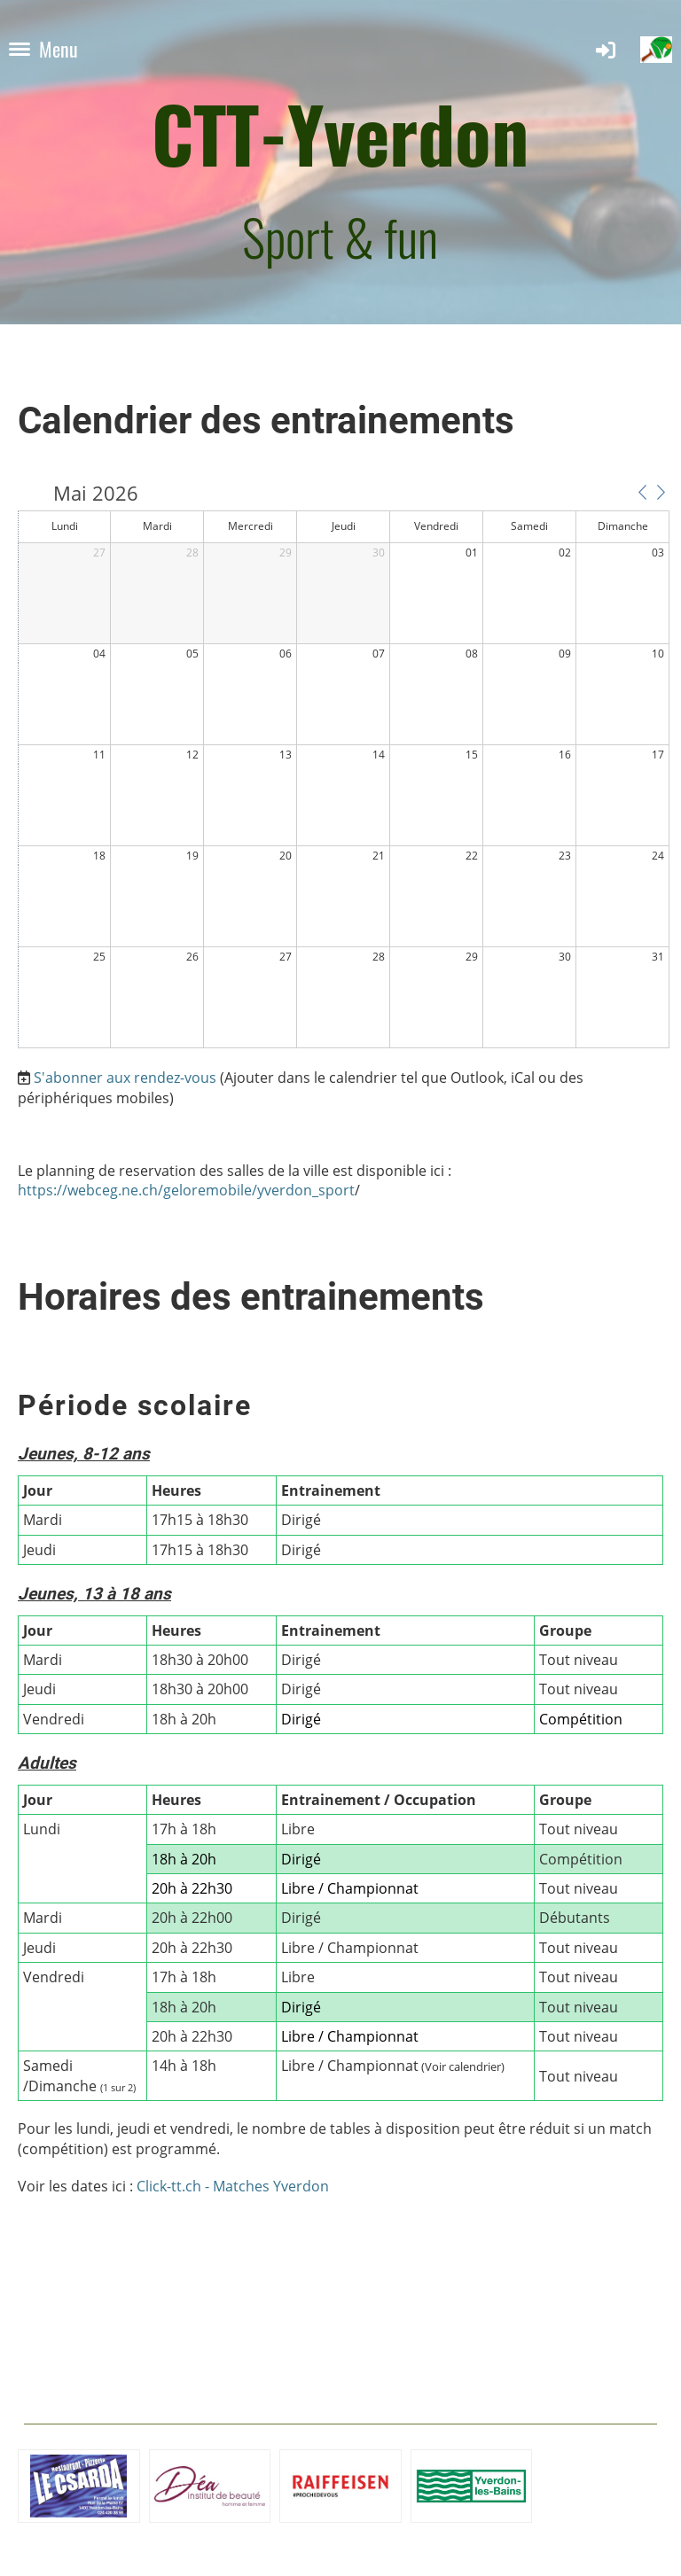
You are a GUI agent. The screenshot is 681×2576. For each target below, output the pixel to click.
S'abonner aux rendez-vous (125, 1077)
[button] (642, 492)
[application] (343, 766)
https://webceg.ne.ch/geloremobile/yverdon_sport (186, 1190)
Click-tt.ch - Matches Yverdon (233, 2186)
